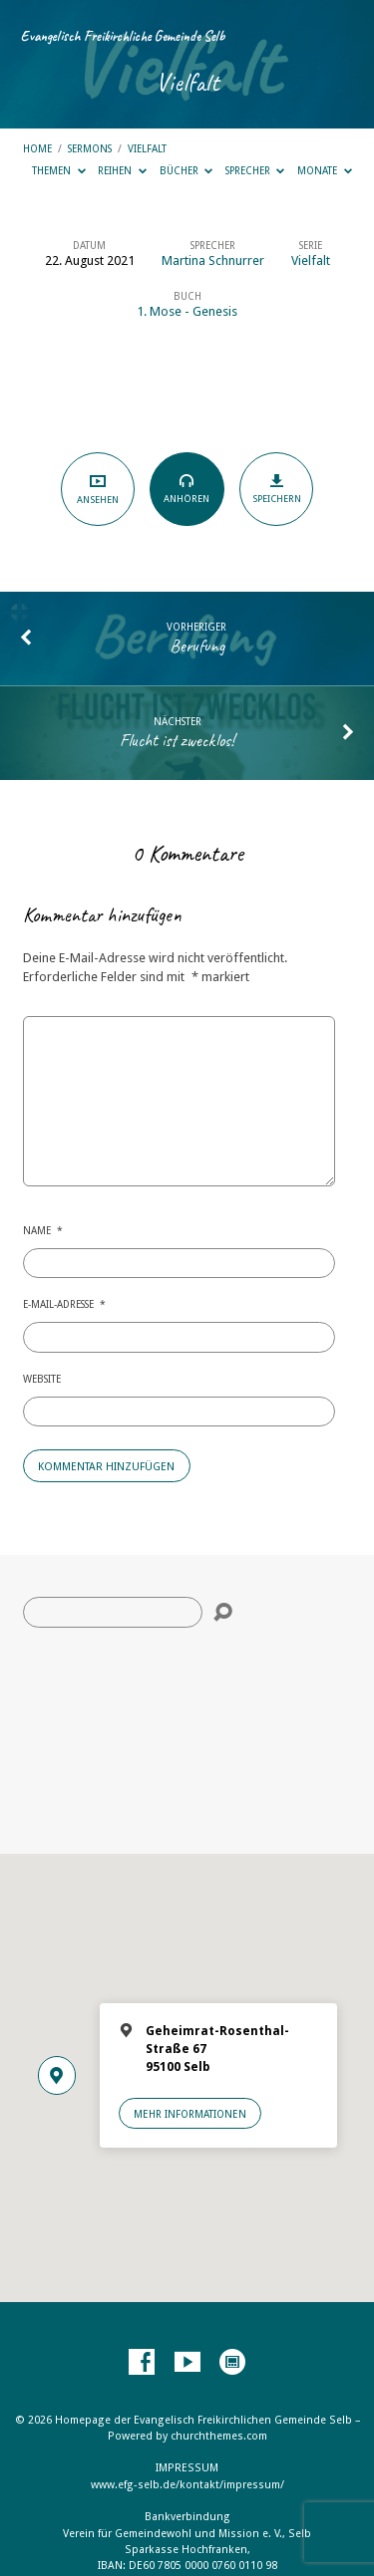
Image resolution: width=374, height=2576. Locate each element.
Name (43, 1230)
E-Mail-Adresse (64, 1304)
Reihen (122, 170)
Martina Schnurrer (213, 260)
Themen (59, 170)
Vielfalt (147, 148)
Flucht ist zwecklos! (177, 740)
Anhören (187, 488)
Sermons (90, 148)
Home (37, 148)
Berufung (197, 645)
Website (42, 1379)
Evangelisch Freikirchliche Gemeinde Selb (122, 36)
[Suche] (112, 1612)
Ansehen (97, 488)
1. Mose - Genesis (187, 311)
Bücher (186, 170)
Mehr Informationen (190, 2114)
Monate (324, 170)
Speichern (276, 488)
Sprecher (255, 170)
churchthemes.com (219, 2436)
